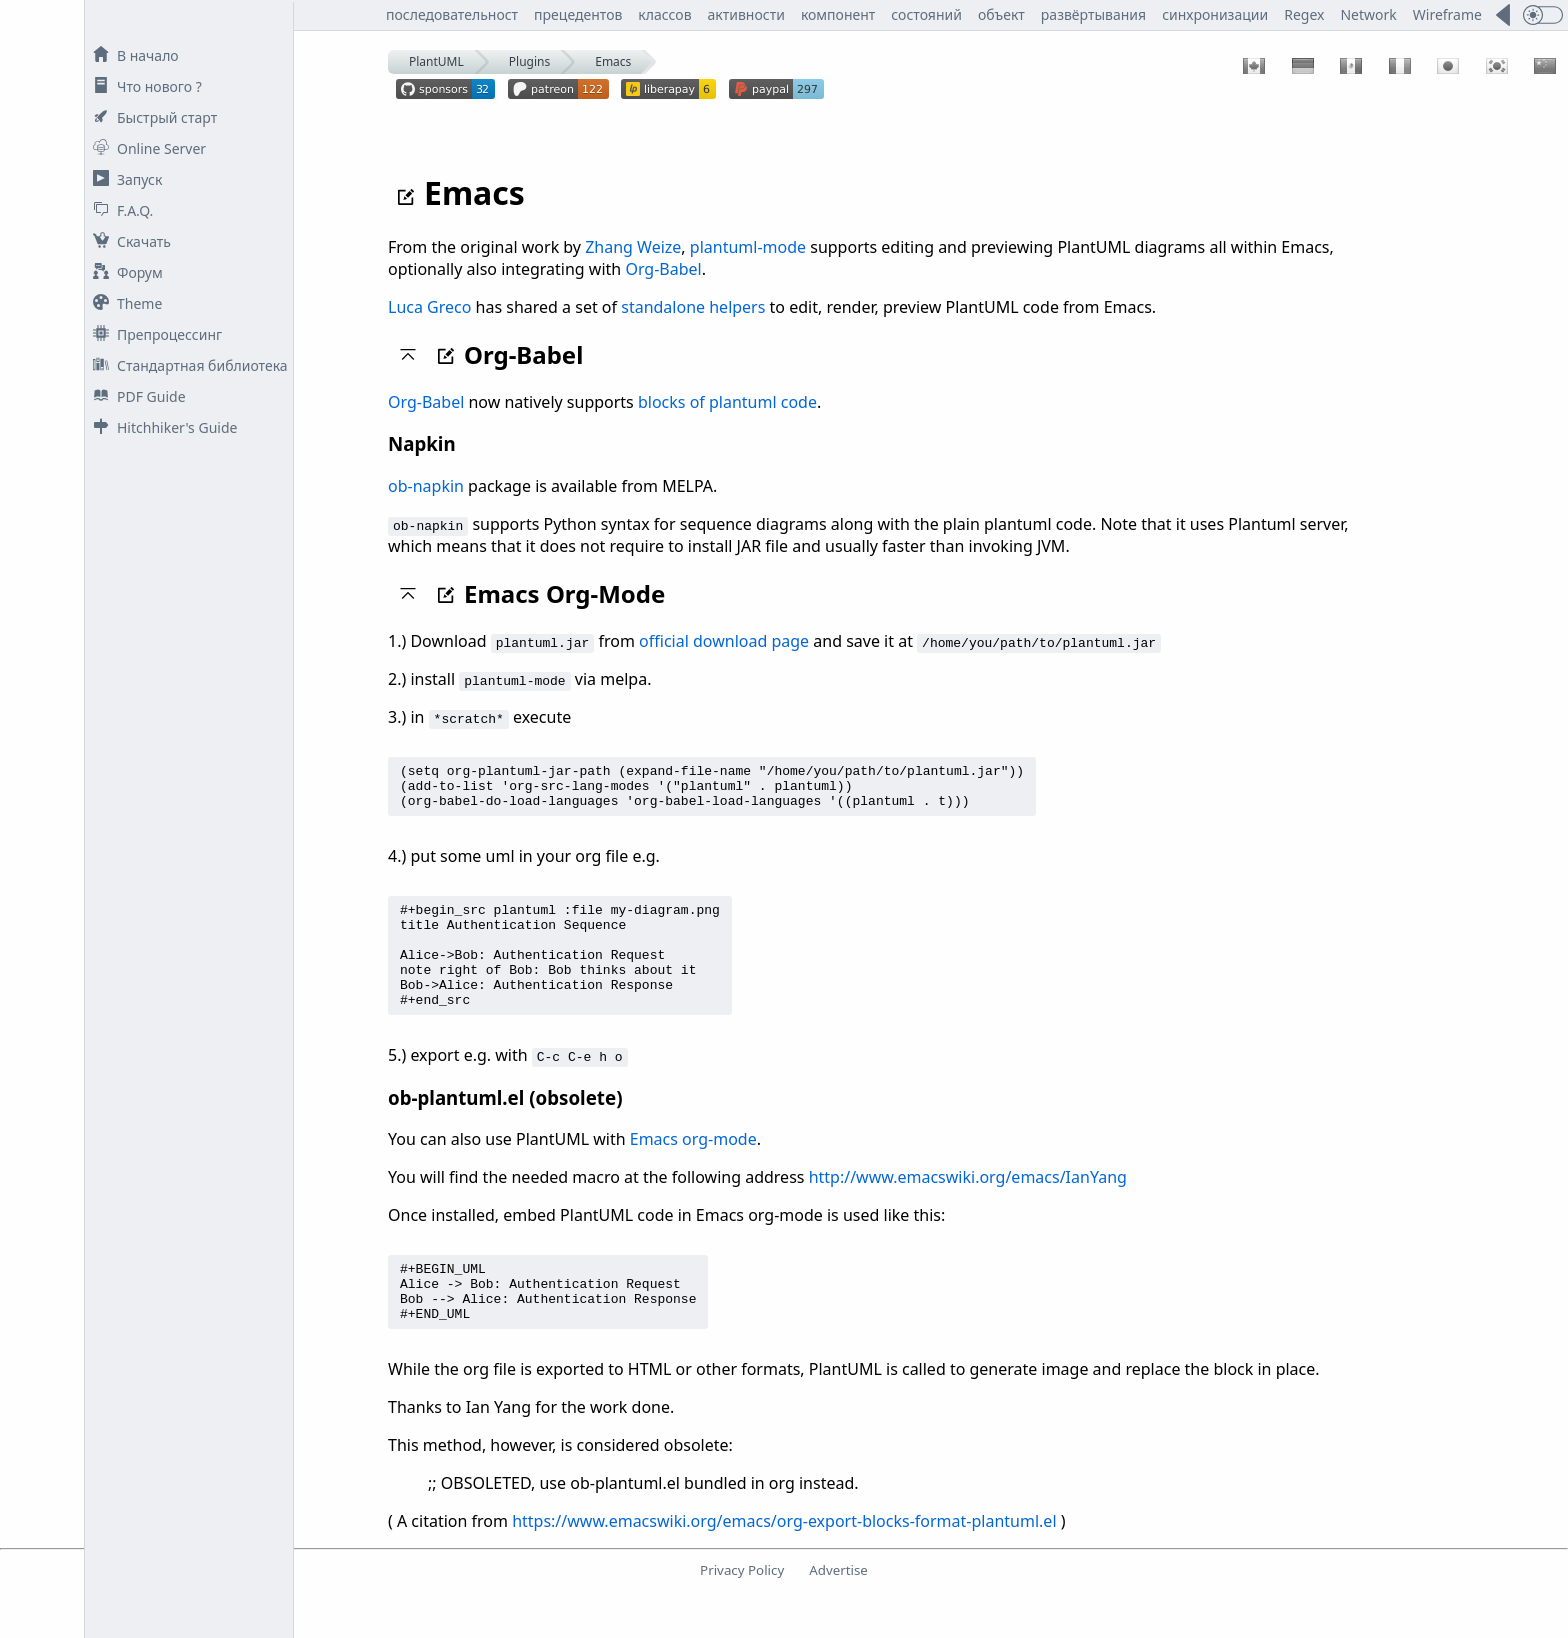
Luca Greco (429, 307)
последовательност (452, 14)
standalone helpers (693, 307)
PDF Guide (135, 396)
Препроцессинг (153, 334)
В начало (132, 55)
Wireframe (1447, 14)
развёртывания (1093, 14)
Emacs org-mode (693, 1169)
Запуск (123, 179)
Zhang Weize (633, 247)
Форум (124, 272)
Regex (1304, 14)
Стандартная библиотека (186, 365)
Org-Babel (663, 269)
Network (1368, 14)
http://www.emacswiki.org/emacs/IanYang (968, 1207)
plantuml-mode (748, 247)
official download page (724, 641)
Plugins (529, 61)
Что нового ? (143, 86)
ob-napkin (426, 486)
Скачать (128, 241)
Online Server (145, 148)
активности (746, 14)
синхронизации (1215, 14)
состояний (926, 14)
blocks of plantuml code (727, 402)
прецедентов (578, 14)
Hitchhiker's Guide (161, 427)
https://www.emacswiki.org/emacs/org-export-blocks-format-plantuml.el (784, 1563)
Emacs (613, 61)
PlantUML (436, 61)
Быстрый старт (151, 117)
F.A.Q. (119, 210)
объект (1001, 14)
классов (664, 14)
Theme (123, 303)
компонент (838, 14)
